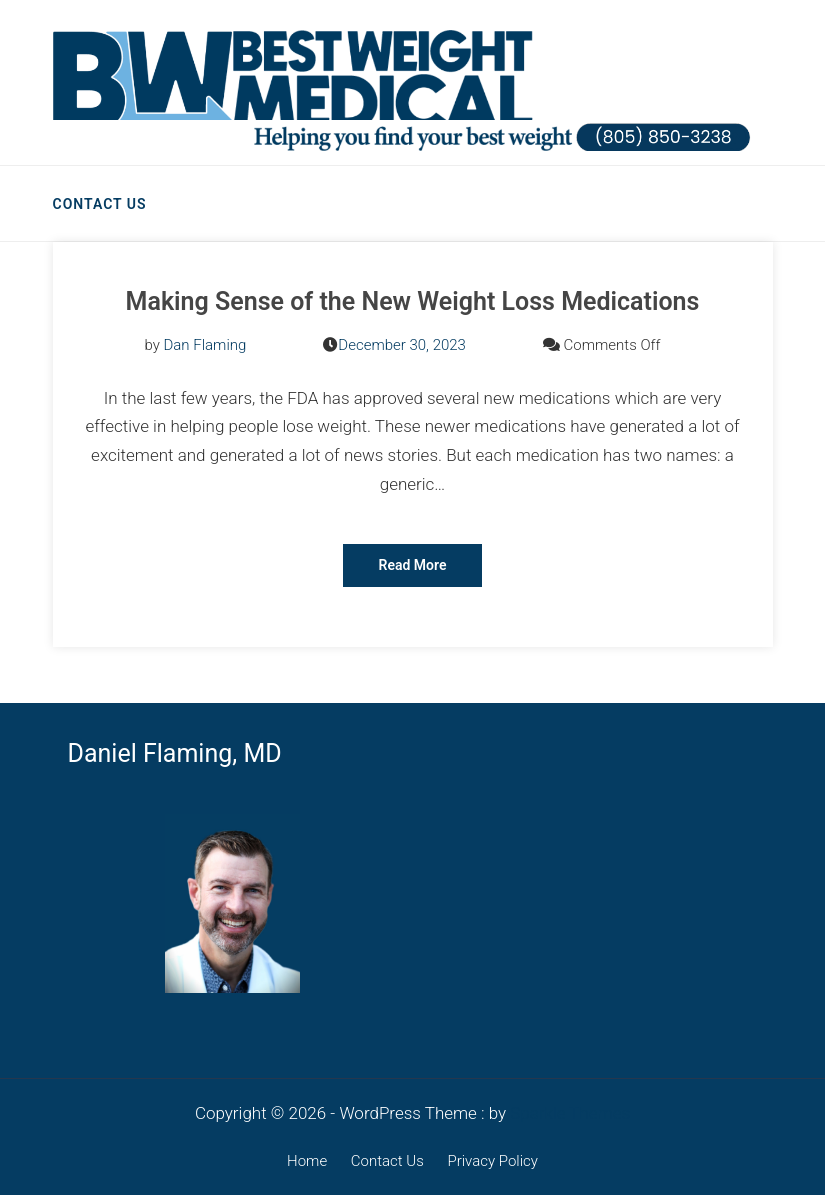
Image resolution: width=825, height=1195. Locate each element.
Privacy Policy (492, 1161)
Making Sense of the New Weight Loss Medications (413, 301)
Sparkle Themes (570, 1113)
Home (307, 1161)
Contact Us (100, 204)
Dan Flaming (205, 345)
